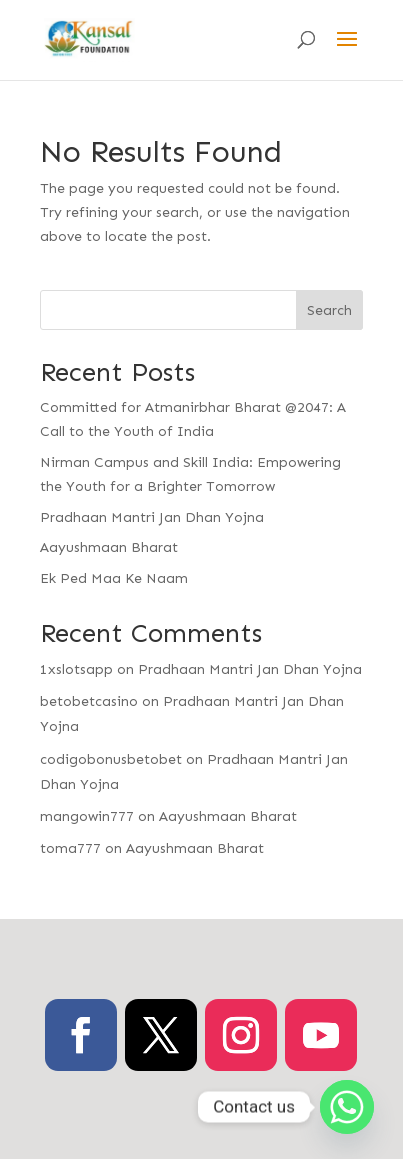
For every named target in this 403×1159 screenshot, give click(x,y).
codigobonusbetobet (111, 759)
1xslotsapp (76, 669)
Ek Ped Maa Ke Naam (114, 578)
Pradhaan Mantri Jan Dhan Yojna (152, 517)
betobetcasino (89, 701)
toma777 (70, 848)
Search (329, 310)
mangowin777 (87, 816)
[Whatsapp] (347, 1107)
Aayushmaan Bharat (109, 547)
